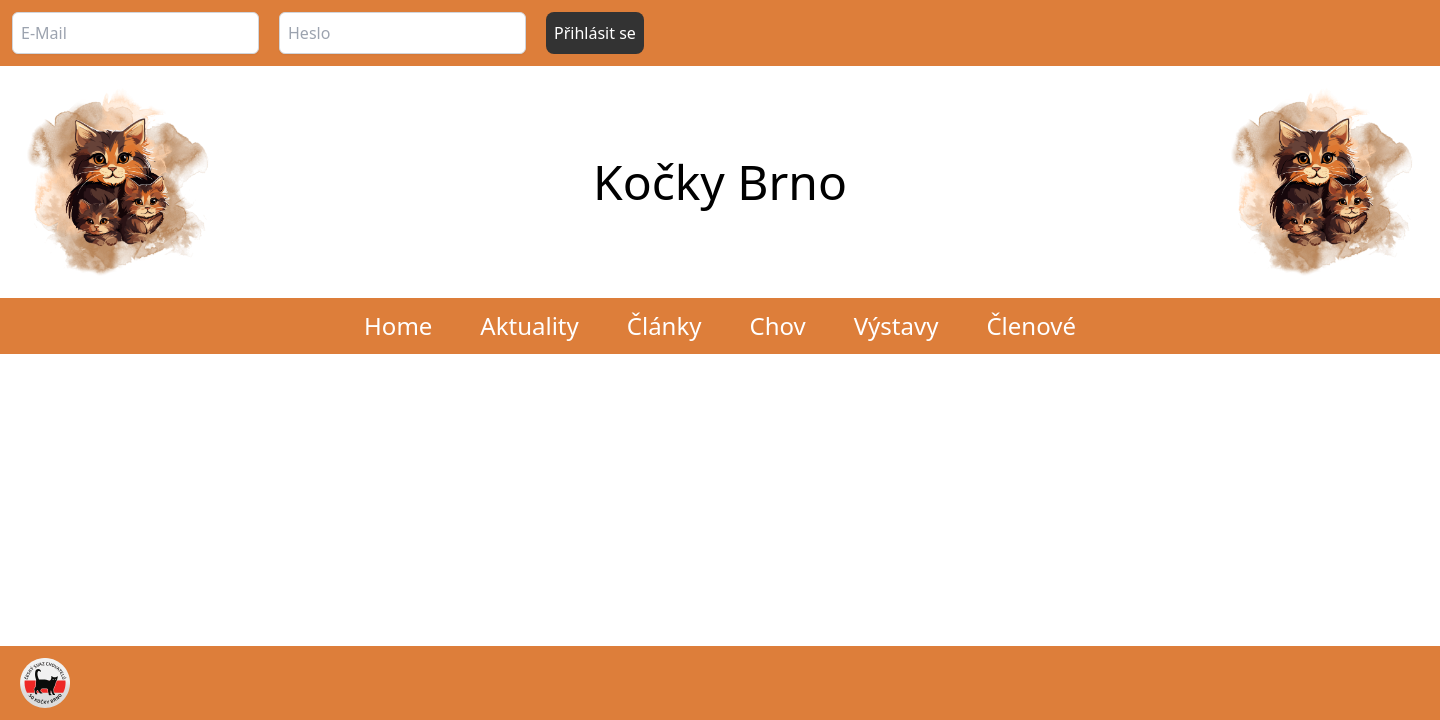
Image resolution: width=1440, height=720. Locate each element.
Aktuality (529, 325)
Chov (777, 325)
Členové (1031, 325)
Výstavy (896, 325)
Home (398, 325)
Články (664, 325)
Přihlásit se (595, 33)
